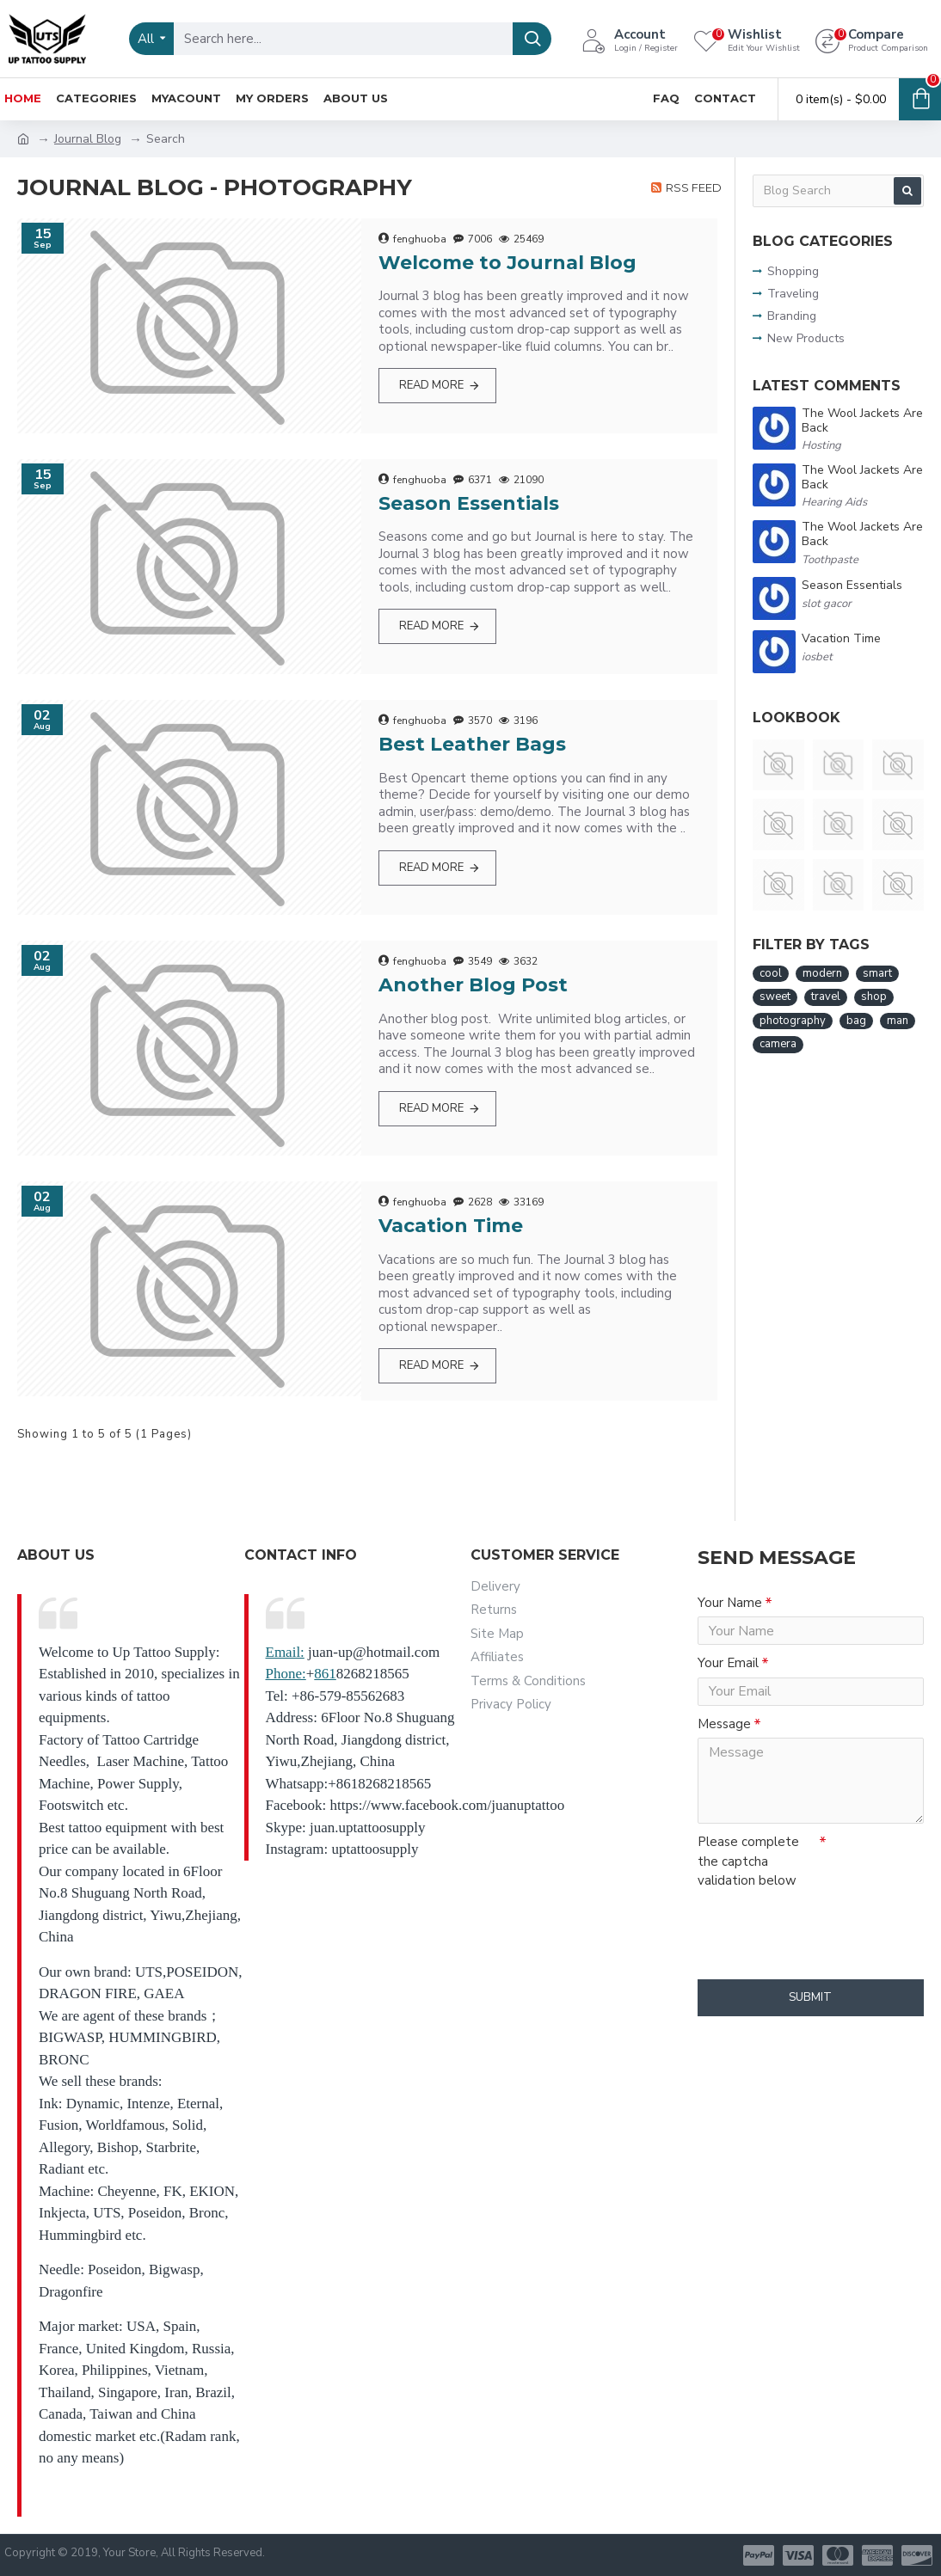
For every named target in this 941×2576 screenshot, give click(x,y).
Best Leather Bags (472, 744)
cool (771, 973)
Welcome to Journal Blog (507, 262)
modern (822, 973)
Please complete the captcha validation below (748, 1883)
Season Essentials (468, 503)
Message (724, 1741)
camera (778, 1044)
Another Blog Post (473, 985)
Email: (285, 1652)
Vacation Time (450, 1225)
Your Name (730, 1602)
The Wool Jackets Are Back (862, 421)
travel (825, 996)
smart (877, 973)
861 (325, 1673)
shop (874, 996)
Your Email (728, 1671)
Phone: (286, 1673)
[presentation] (818, 1947)
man (897, 1020)
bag (856, 1020)
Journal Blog (87, 139)
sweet (775, 996)
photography (793, 1020)
